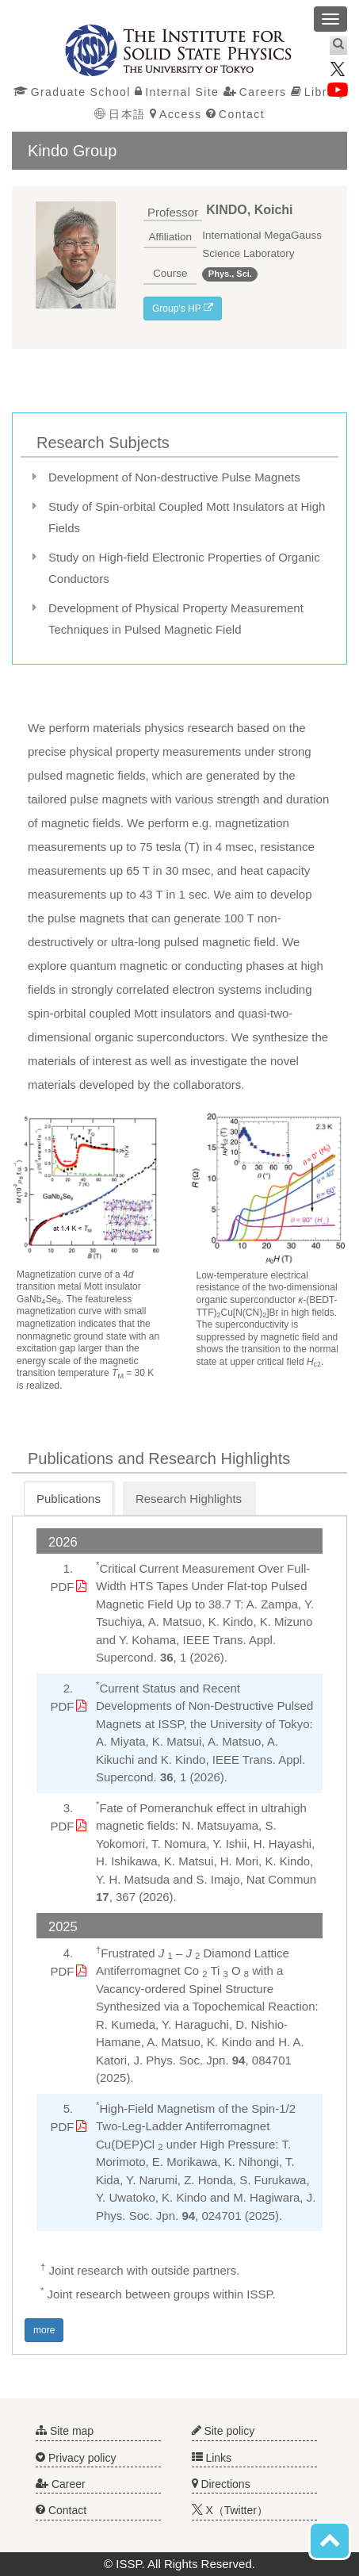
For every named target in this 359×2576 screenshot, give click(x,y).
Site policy (223, 2431)
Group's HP (182, 308)
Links (212, 2457)
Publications (68, 1498)
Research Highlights (189, 1498)
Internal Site (177, 92)
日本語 (119, 114)
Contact (235, 114)
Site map (65, 2431)
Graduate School (72, 92)
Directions (221, 2484)
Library (318, 92)
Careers (255, 92)
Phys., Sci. (230, 273)
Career (61, 2484)
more (44, 2330)
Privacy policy (76, 2457)
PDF (62, 1586)
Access (176, 114)
